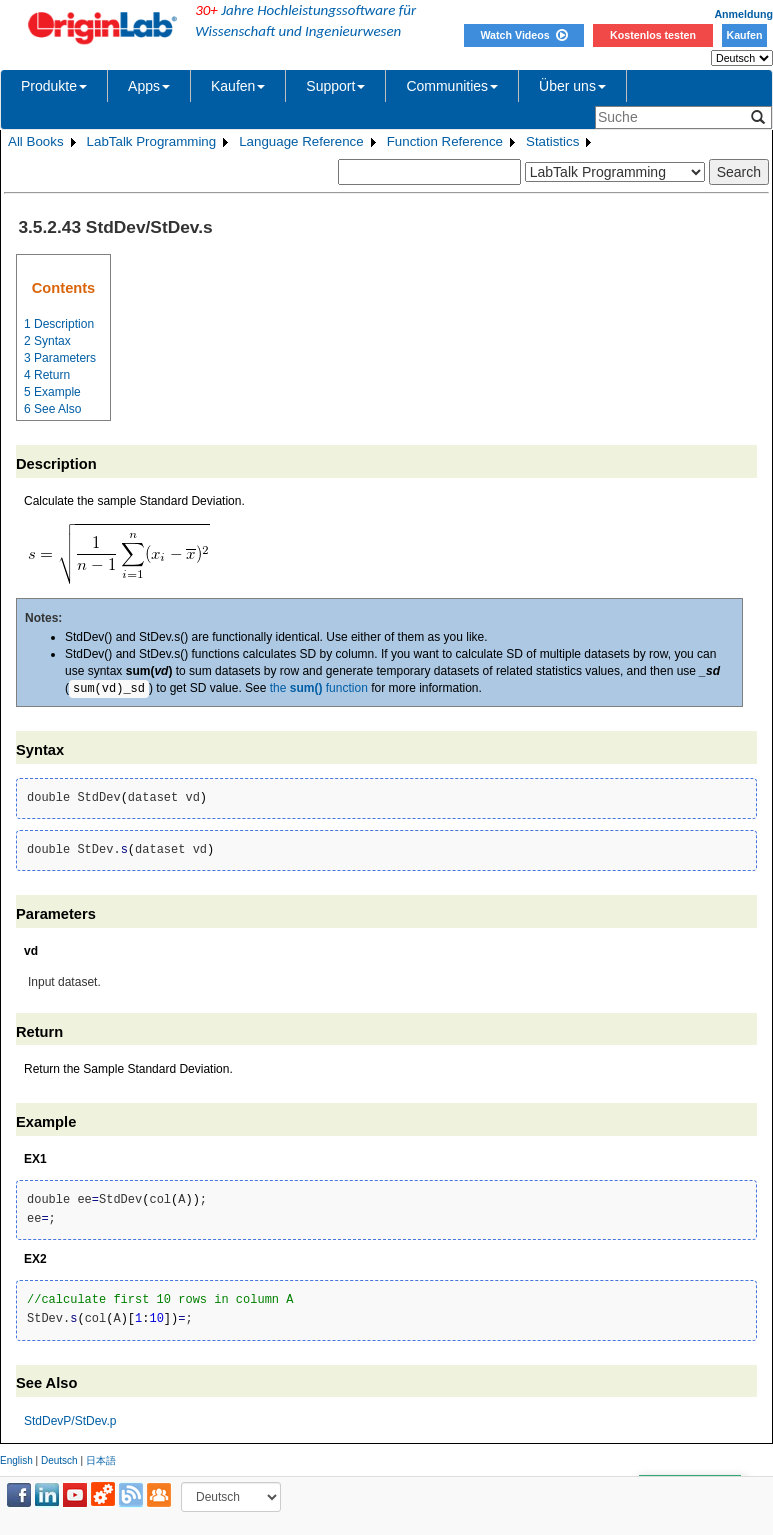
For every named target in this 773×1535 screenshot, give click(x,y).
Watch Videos (523, 35)
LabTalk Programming (152, 141)
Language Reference (301, 141)
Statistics (552, 141)
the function (319, 689)
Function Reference (445, 141)
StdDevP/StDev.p (70, 1421)
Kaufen (744, 35)
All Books (36, 141)
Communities (452, 86)
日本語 (101, 1460)
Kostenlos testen (653, 35)
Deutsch (59, 1460)
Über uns (572, 86)
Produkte (54, 86)
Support (335, 86)
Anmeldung (743, 14)
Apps (149, 86)
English (16, 1460)
